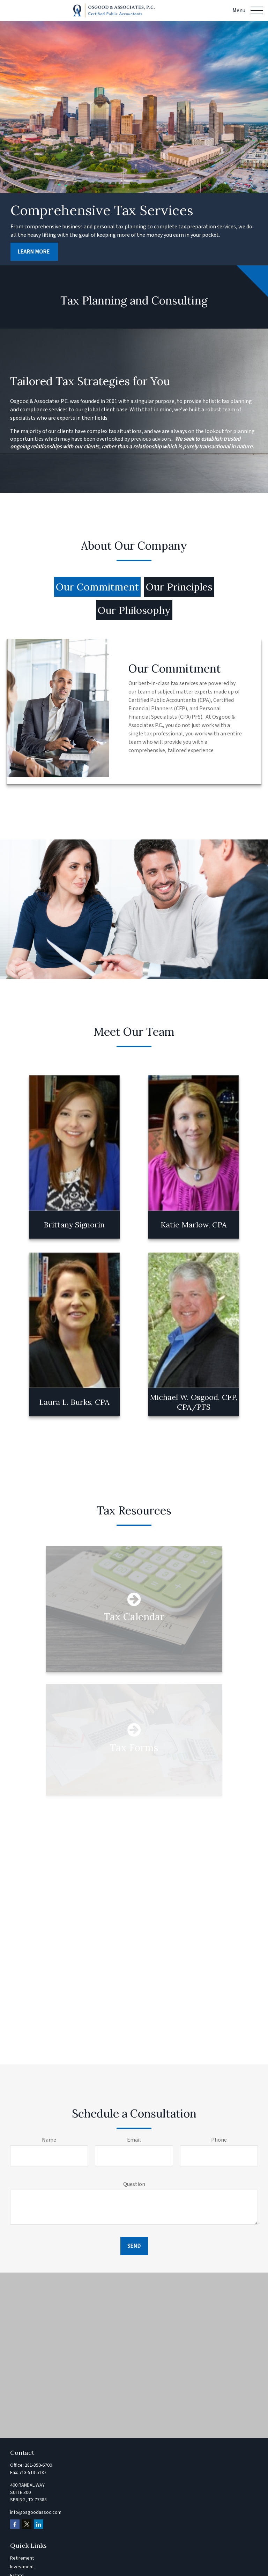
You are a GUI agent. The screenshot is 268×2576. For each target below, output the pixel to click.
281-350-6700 (38, 2465)
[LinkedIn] (38, 2524)
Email (134, 2140)
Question (134, 2184)
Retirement (22, 2558)
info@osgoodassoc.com (35, 2512)
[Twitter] (26, 2524)
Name (49, 2140)
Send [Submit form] (134, 2246)
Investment (22, 2566)
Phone (219, 2140)
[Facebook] (15, 2524)
